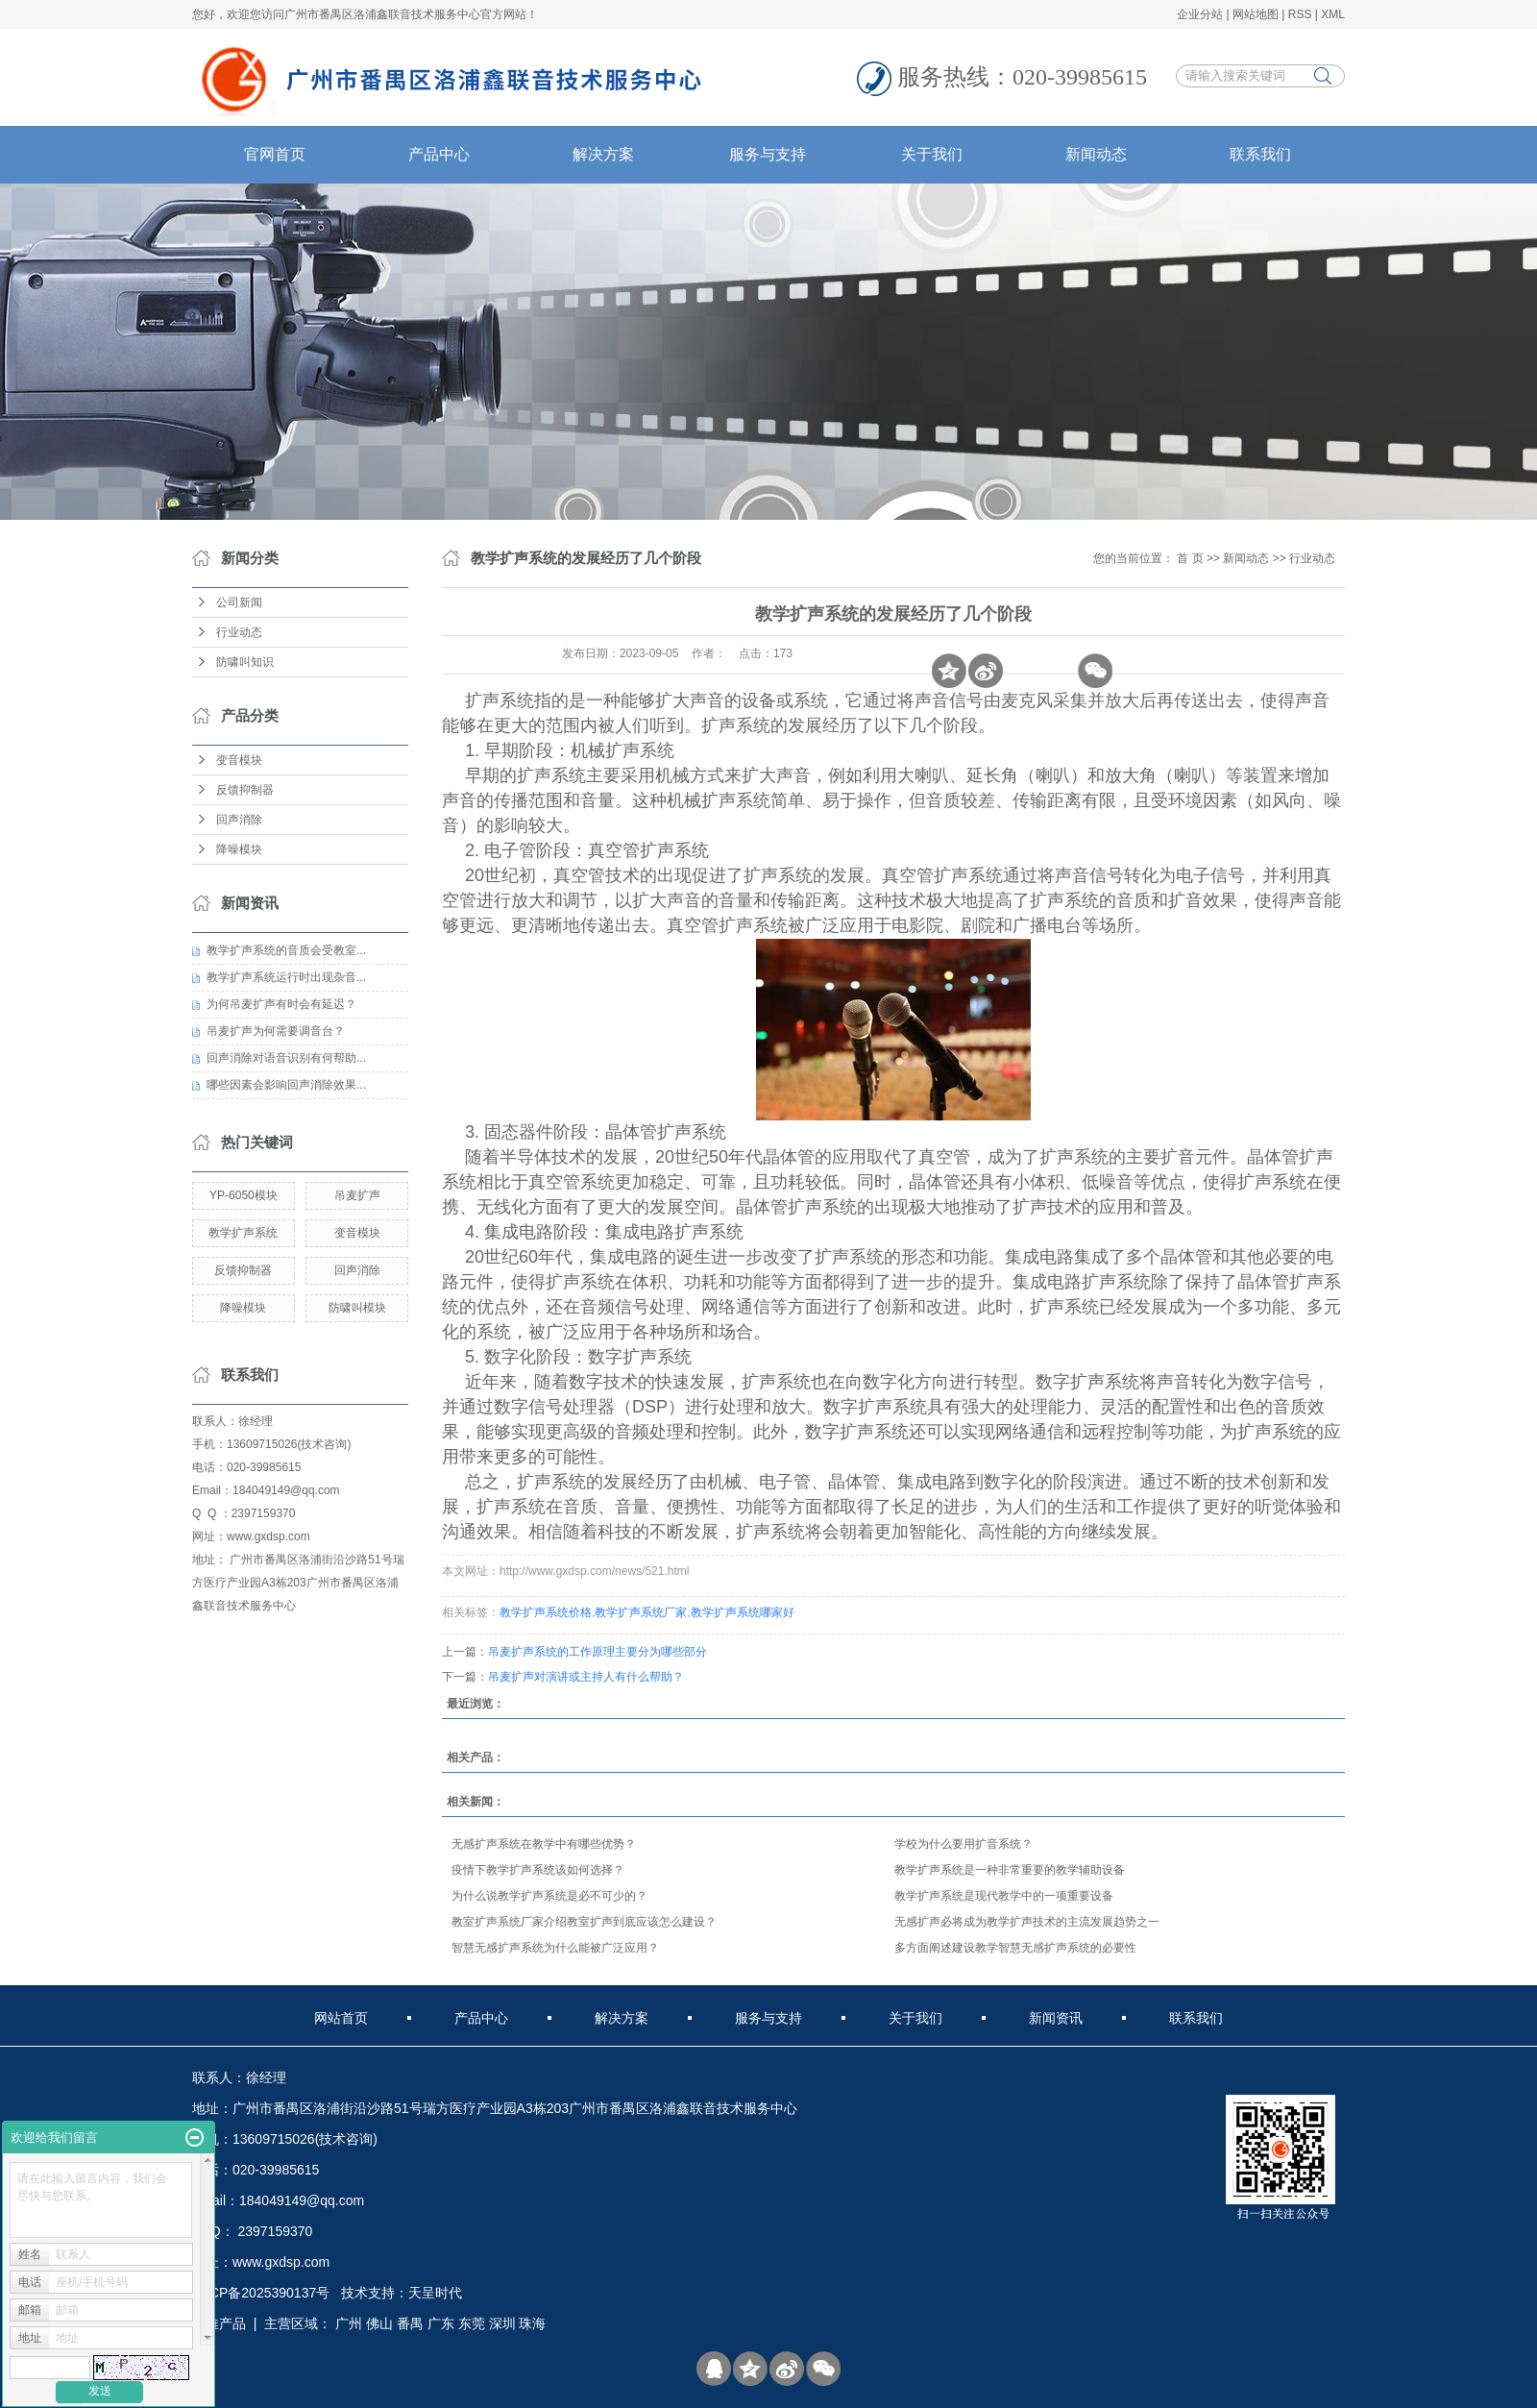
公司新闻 (239, 602)
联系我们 (1260, 154)
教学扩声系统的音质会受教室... (286, 950)
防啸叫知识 (245, 662)
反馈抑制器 (245, 790)
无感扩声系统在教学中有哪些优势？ (543, 1844)
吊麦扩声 (357, 1195)
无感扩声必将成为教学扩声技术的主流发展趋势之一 (1026, 1922)
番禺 (410, 2323)
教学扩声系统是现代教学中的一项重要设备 (1003, 1896)
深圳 (502, 2323)
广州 (348, 2323)
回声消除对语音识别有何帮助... (286, 1058)
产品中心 (439, 154)
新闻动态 (1096, 154)
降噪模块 (239, 849)
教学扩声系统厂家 (641, 1612)
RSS (1300, 14)
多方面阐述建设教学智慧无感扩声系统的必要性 (1015, 1947)
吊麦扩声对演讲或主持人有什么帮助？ (586, 1676)
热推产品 (219, 2323)
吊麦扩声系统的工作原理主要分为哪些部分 (597, 1652)
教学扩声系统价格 (546, 1612)
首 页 (1190, 558)
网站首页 (341, 2018)
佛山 (379, 2323)
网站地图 (1255, 14)
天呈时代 (435, 2292)
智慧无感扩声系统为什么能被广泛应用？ (555, 1947)
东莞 (471, 2323)
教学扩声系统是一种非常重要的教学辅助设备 (1009, 1870)
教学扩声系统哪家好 (742, 1612)
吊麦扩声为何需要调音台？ (276, 1031)
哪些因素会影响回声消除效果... (286, 1085)
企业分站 (1200, 14)
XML (1333, 14)
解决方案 (603, 154)
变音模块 (239, 760)
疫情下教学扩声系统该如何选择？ (537, 1870)
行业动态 (239, 632)
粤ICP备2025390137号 (260, 2292)
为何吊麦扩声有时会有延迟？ (281, 1004)
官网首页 (274, 154)
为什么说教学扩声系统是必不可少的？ (549, 1896)
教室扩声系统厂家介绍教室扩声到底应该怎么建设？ (584, 1922)
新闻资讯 (1056, 2018)
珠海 (532, 2323)
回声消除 (239, 819)
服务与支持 (767, 154)
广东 (440, 2323)
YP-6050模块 (243, 1195)
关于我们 (932, 154)
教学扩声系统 (243, 1233)
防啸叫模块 (357, 1308)
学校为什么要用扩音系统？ (963, 1844)
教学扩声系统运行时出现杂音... (286, 977)
